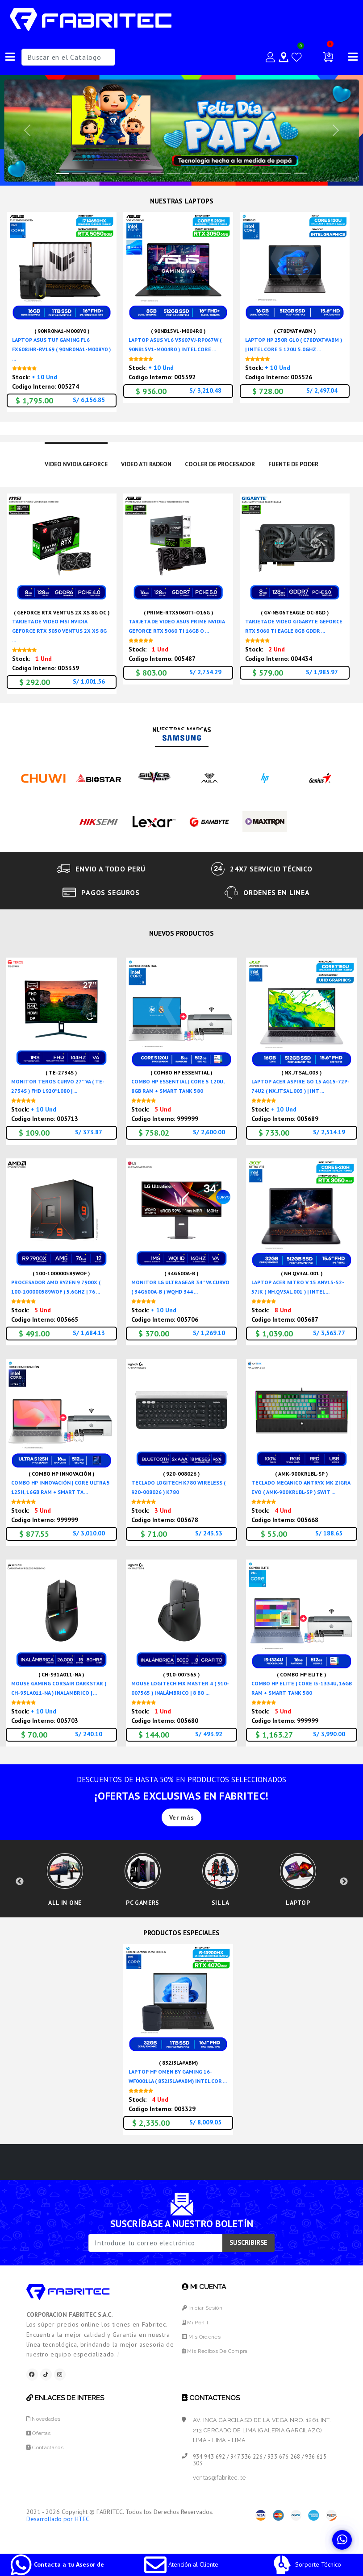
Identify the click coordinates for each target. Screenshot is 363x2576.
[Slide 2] (94, 173)
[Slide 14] (285, 173)
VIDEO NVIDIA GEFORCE (66, 464)
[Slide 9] (205, 173)
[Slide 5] (142, 173)
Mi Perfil (196, 2342)
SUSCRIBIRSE (248, 2263)
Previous (19, 1891)
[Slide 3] (110, 173)
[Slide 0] (62, 173)
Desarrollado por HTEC (57, 2541)
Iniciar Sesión (204, 2328)
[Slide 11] (237, 173)
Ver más (181, 1818)
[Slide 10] (221, 173)
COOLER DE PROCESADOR (223, 464)
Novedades (44, 2440)
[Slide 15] (300, 173)
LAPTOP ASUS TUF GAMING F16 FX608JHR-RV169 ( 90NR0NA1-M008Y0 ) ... (61, 349)
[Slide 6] (157, 173)
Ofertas (39, 2455)
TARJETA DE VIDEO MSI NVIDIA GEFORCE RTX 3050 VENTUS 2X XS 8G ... (59, 631)
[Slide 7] (173, 173)
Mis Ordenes (202, 2356)
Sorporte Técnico (306, 2564)
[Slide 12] (253, 173)
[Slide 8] (189, 173)
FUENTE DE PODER (304, 464)
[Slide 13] (268, 173)
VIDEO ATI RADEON (142, 464)
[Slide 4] (126, 173)
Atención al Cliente (181, 2564)
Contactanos (46, 2469)
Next (343, 1891)
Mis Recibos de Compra (217, 2371)
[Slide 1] (78, 173)
